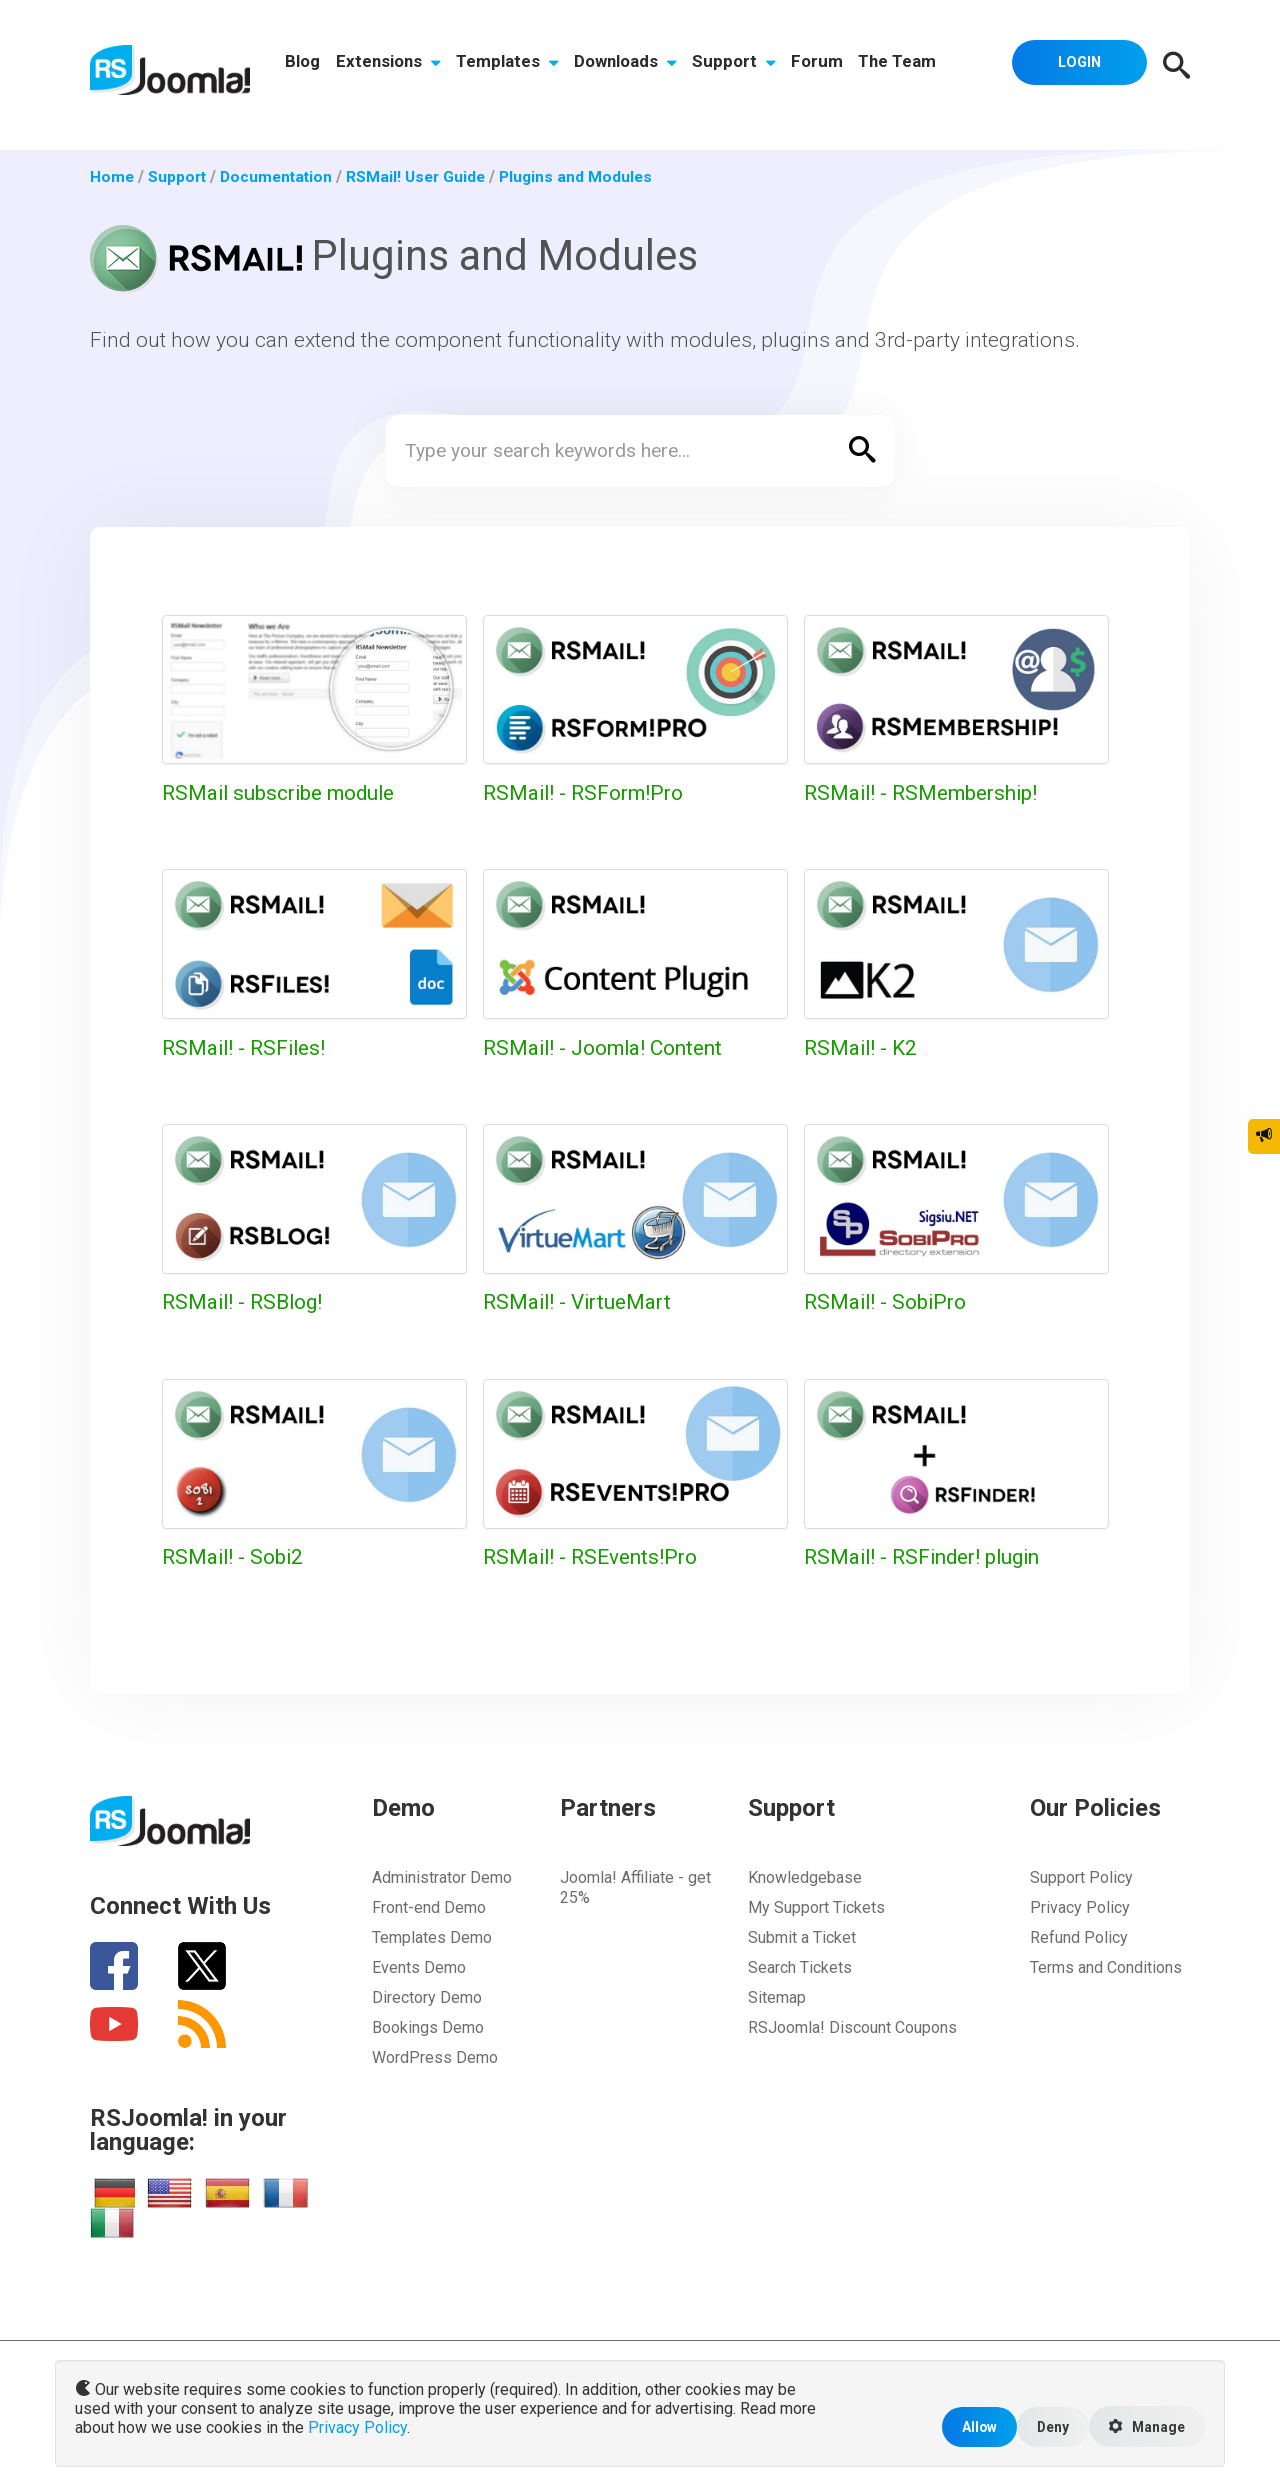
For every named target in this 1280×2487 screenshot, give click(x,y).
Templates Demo (432, 1937)
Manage (1145, 2426)
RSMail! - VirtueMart (582, 1301)
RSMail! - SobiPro (888, 1301)
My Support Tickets (816, 1907)
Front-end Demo (429, 1907)
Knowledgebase (805, 1877)
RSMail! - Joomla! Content (609, 1047)
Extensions (389, 67)
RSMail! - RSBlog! (245, 1301)
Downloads (627, 67)
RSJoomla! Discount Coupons (852, 2027)
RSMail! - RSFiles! (247, 1047)
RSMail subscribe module (283, 792)
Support (737, 67)
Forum (821, 67)
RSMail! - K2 (863, 1047)
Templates (509, 67)
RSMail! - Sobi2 (235, 1556)
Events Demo (419, 1967)
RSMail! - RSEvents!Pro (594, 1556)
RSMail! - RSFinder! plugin (927, 1556)
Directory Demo (427, 1997)
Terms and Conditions (1106, 1967)
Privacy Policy (1080, 1907)
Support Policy (1081, 1877)
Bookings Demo (428, 2027)
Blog (303, 67)
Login (1076, 65)
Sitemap (777, 1997)
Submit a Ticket (802, 1937)
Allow (972, 2425)
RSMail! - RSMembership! (926, 792)
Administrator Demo (442, 1877)
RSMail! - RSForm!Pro (586, 792)
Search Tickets (800, 1967)
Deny (1047, 2425)
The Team (902, 67)
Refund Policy (1079, 1937)
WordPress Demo (435, 2057)
